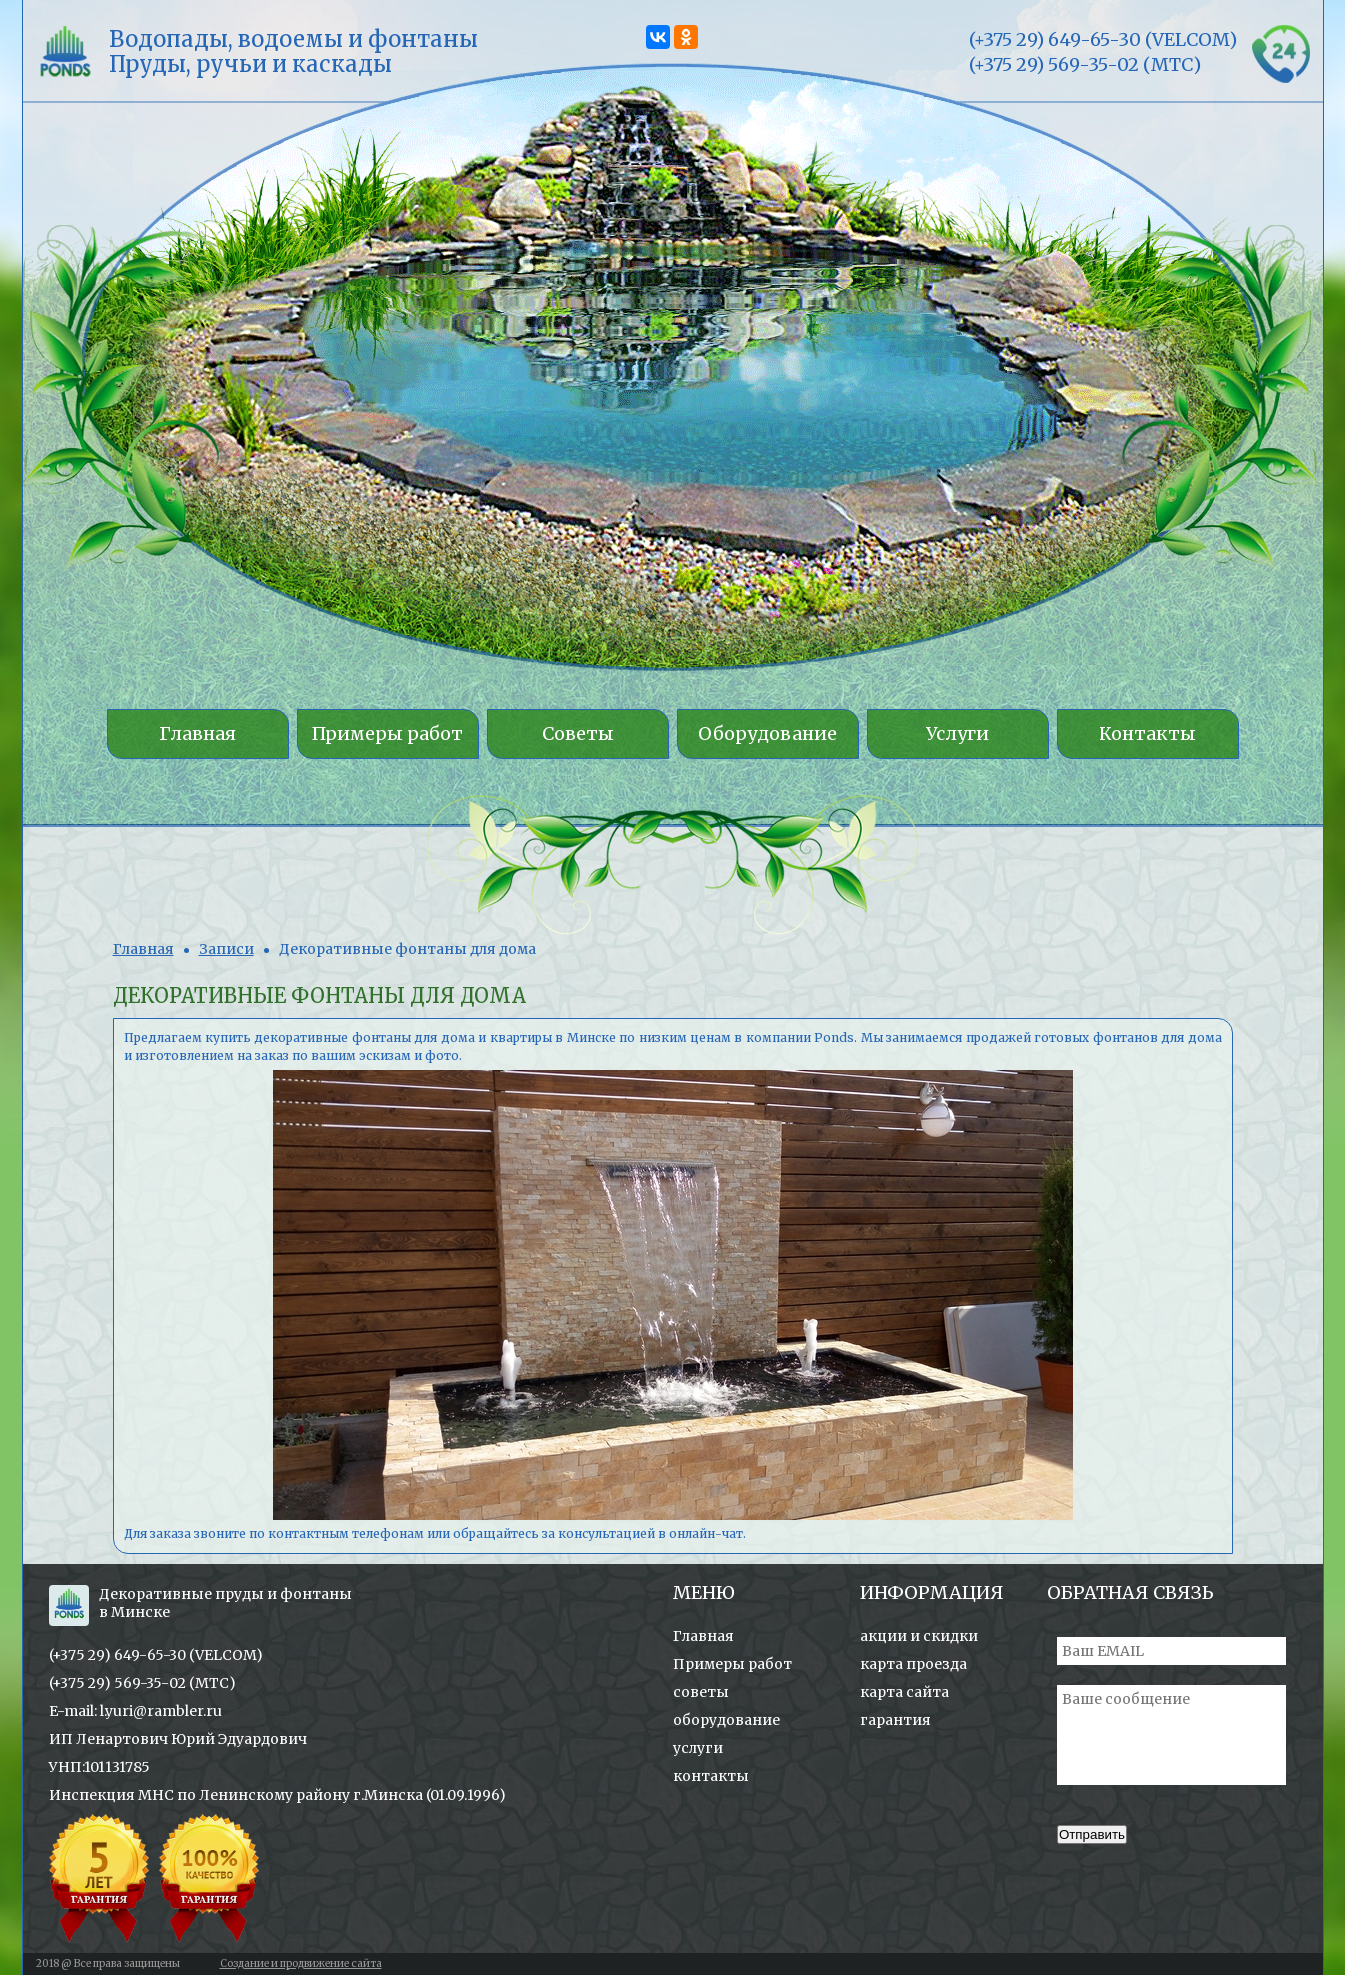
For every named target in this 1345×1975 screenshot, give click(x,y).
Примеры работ (732, 1664)
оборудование (726, 1720)
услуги (698, 1748)
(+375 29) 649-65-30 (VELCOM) (156, 1655)
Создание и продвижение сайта (301, 1963)
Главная (143, 949)
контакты (711, 1776)
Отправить (1092, 1834)
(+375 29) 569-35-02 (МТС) (142, 1683)
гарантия (895, 1720)
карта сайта (904, 1692)
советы (701, 1692)
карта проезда (913, 1664)
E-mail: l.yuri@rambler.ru (135, 1711)
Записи (226, 949)
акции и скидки (919, 1636)
